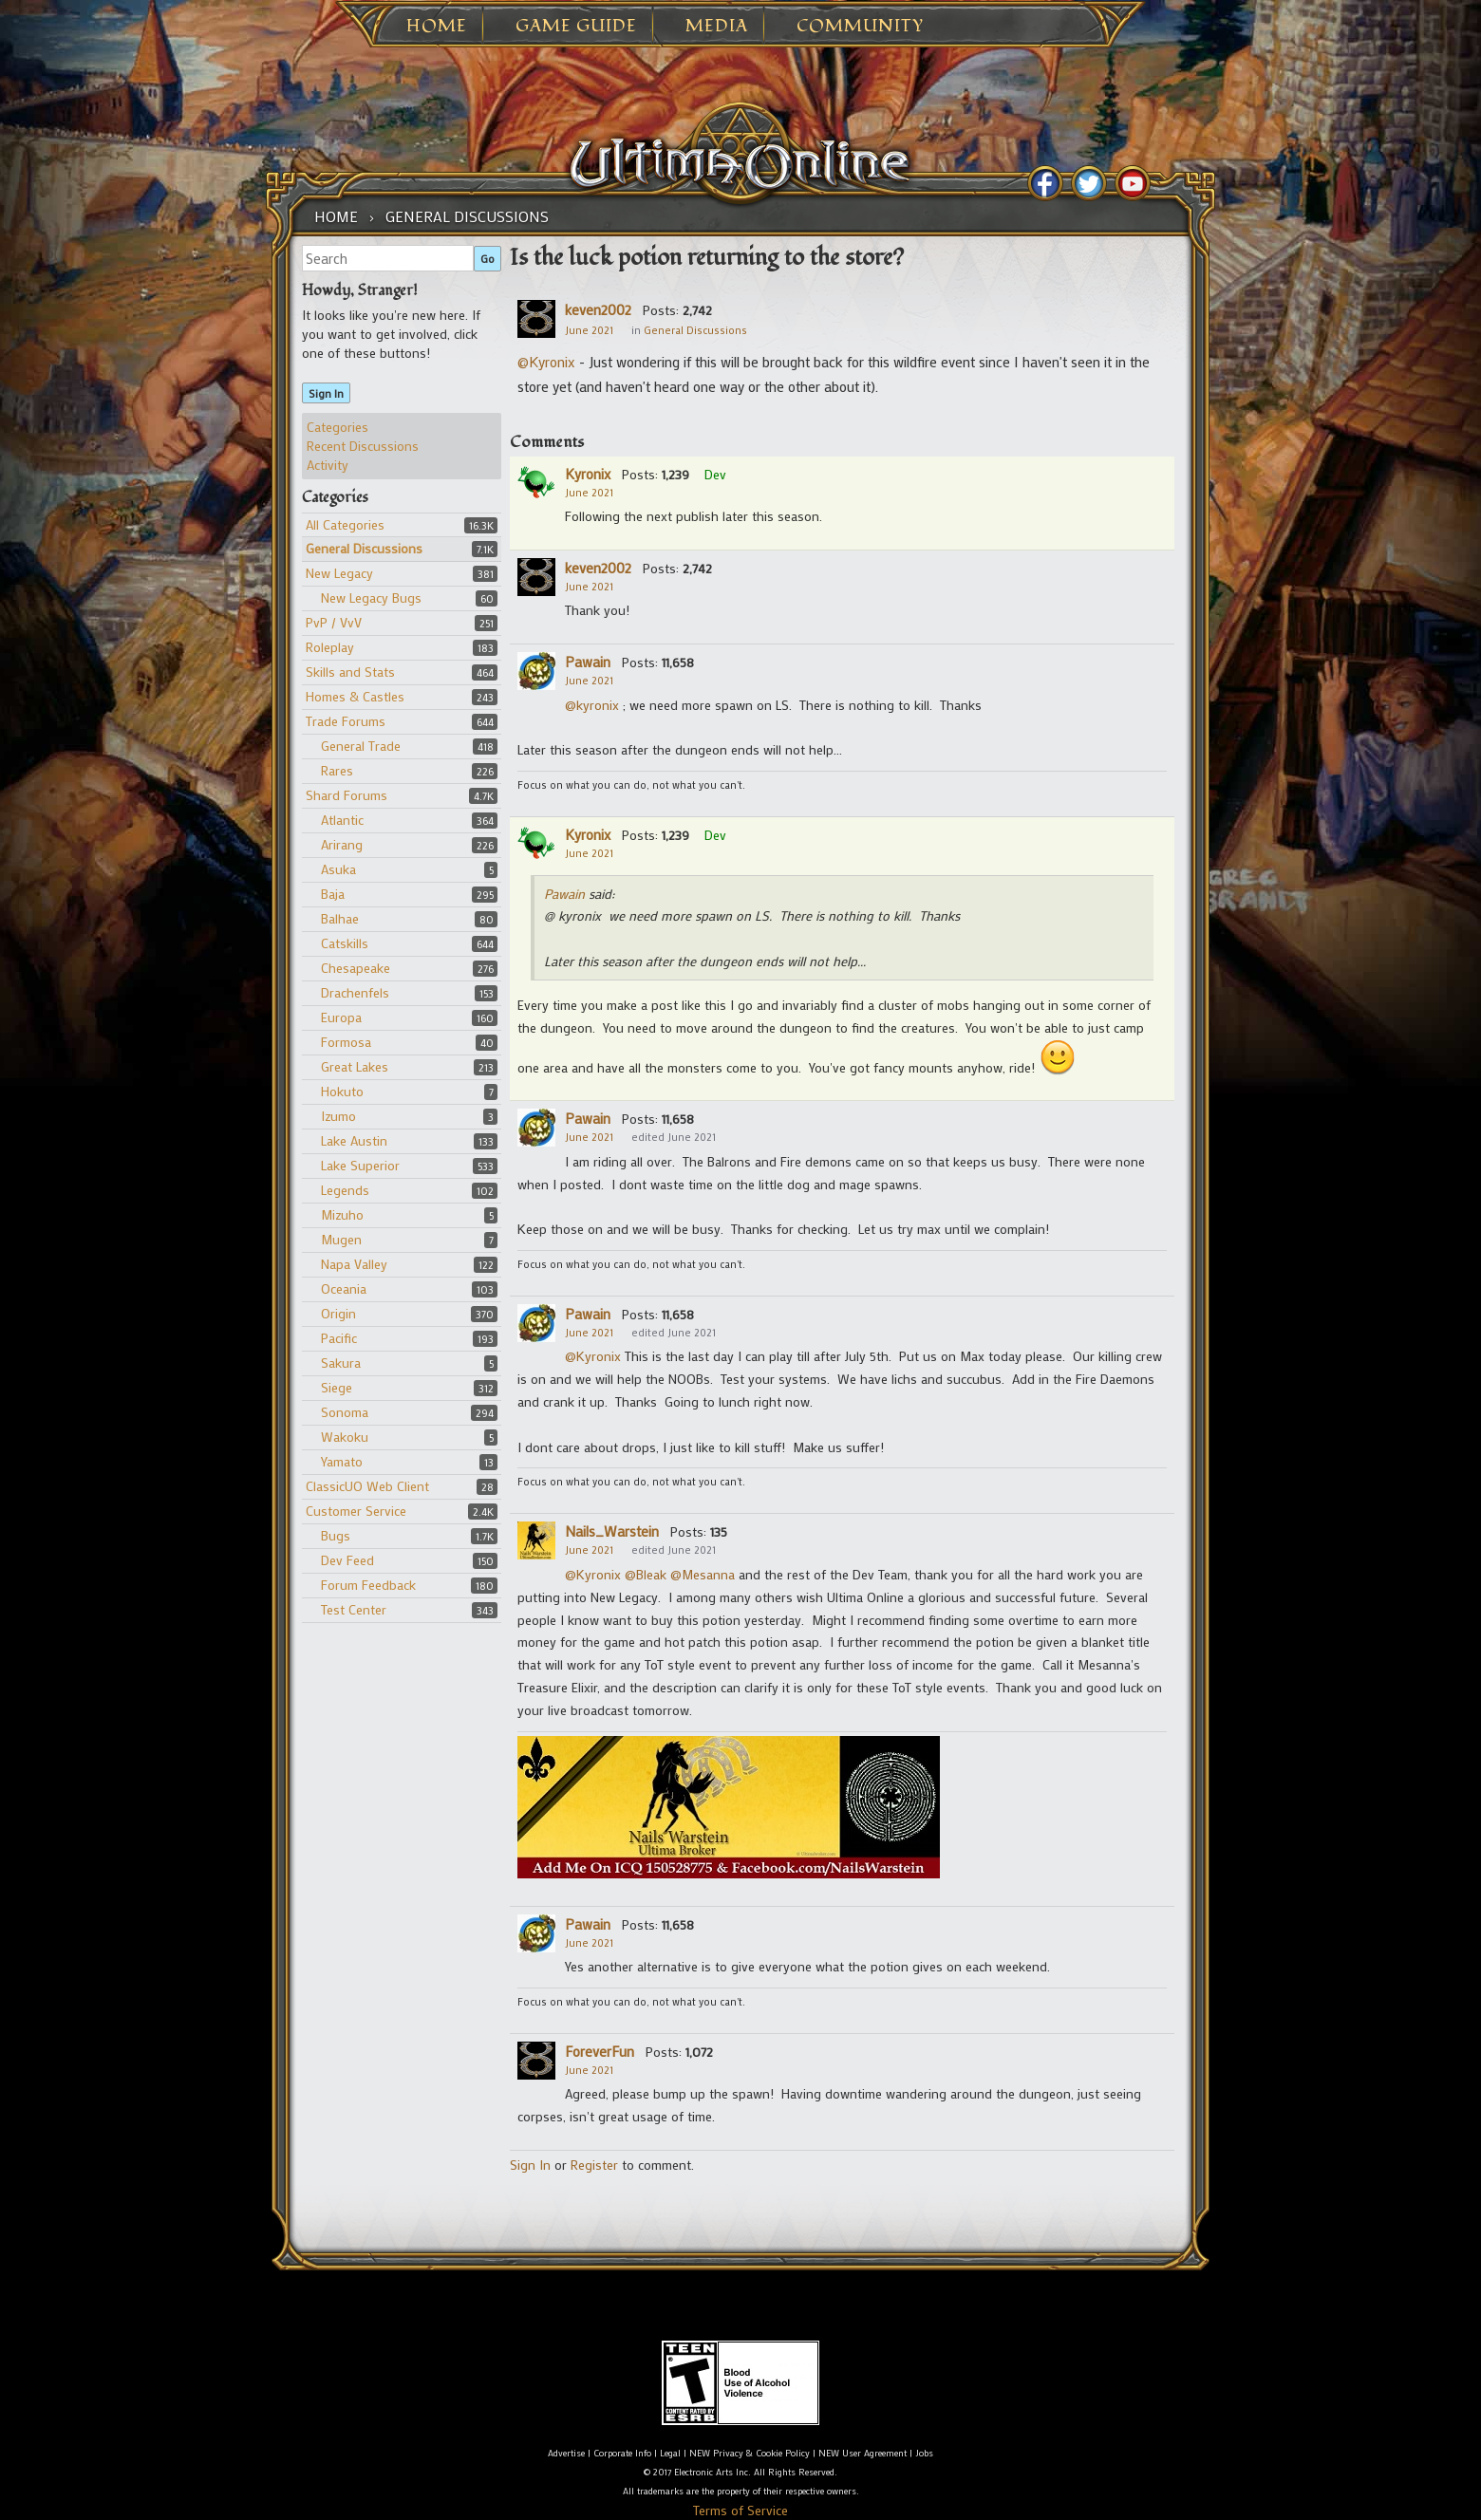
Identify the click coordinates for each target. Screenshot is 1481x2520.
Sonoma (344, 1412)
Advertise (566, 2453)
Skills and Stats (350, 672)
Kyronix (587, 473)
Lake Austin (354, 1140)
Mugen (341, 1239)
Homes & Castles (355, 696)
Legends (345, 1190)
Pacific (339, 1338)
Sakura (341, 1362)
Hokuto (342, 1091)
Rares (337, 770)
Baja (333, 894)
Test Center (353, 1609)
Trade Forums (345, 721)
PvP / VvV (334, 622)
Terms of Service (740, 2510)
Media (716, 26)
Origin (338, 1313)
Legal (670, 2453)
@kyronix (594, 705)
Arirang (342, 844)
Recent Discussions (363, 446)
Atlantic (342, 820)
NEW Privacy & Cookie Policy (749, 2453)
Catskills (344, 943)
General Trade (361, 746)
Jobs (924, 2453)
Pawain (587, 661)
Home (436, 26)
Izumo (338, 1116)
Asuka (338, 869)
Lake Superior (360, 1165)
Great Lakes (354, 1066)
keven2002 (598, 309)
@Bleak (645, 1574)
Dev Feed (347, 1560)
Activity (327, 465)
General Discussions (364, 548)
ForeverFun (599, 2051)
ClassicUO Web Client (367, 1486)
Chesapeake (355, 968)
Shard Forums (346, 795)
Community (860, 26)
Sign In (326, 393)
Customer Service (356, 1511)
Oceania (343, 1288)
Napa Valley (354, 1264)
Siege (336, 1387)
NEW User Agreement (862, 2453)
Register (594, 2165)
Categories (337, 427)
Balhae (340, 918)
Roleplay (330, 647)
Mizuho (342, 1214)
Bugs (335, 1535)
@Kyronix (546, 361)
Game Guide (576, 26)
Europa (341, 1017)
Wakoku (344, 1437)
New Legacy (339, 573)
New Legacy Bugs (371, 597)
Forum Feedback (368, 1585)
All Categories (345, 524)
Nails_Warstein (612, 1530)
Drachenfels (355, 992)
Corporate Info (622, 2453)
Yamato (342, 1461)
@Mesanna (702, 1574)
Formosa (346, 1042)
